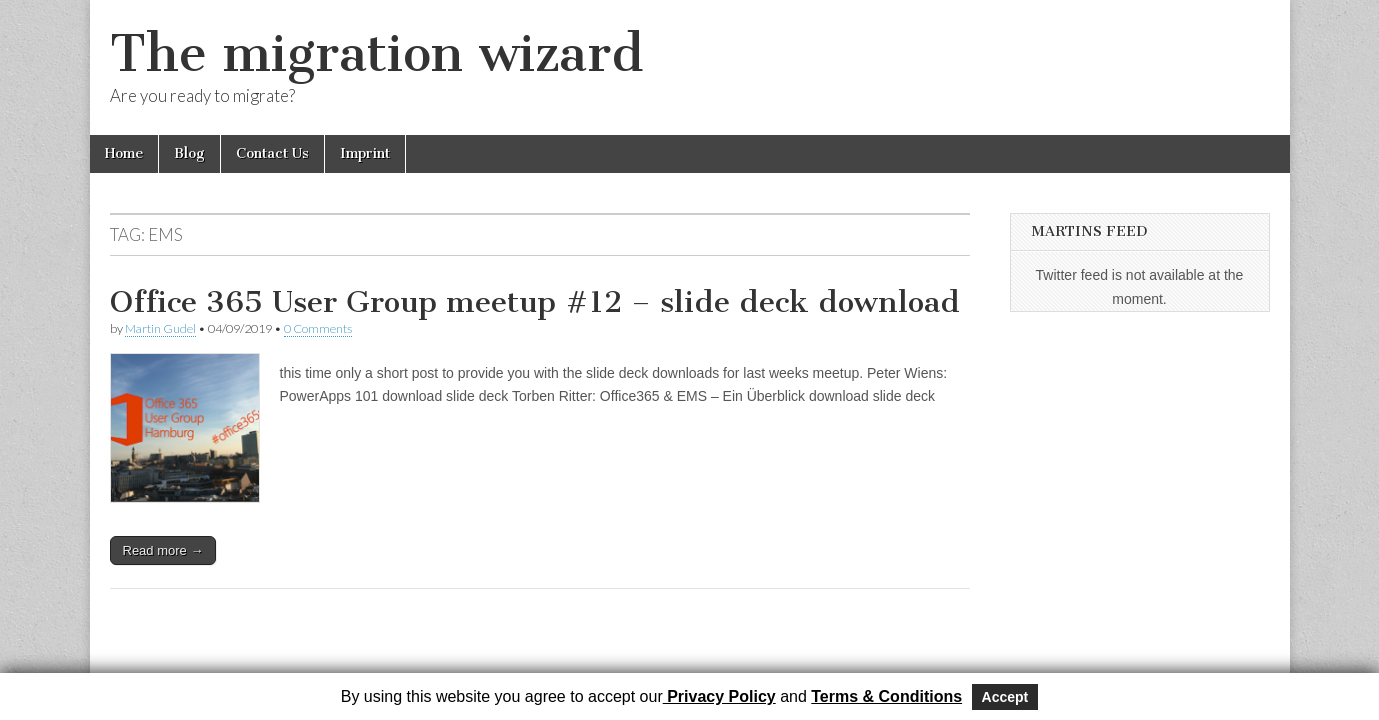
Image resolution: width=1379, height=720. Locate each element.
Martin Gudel (160, 328)
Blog (189, 153)
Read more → (163, 550)
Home (124, 153)
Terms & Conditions (886, 696)
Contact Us (272, 153)
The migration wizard (376, 53)
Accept (1005, 697)
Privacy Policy (719, 696)
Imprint (365, 153)
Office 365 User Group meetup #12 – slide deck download (535, 302)
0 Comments (318, 328)
